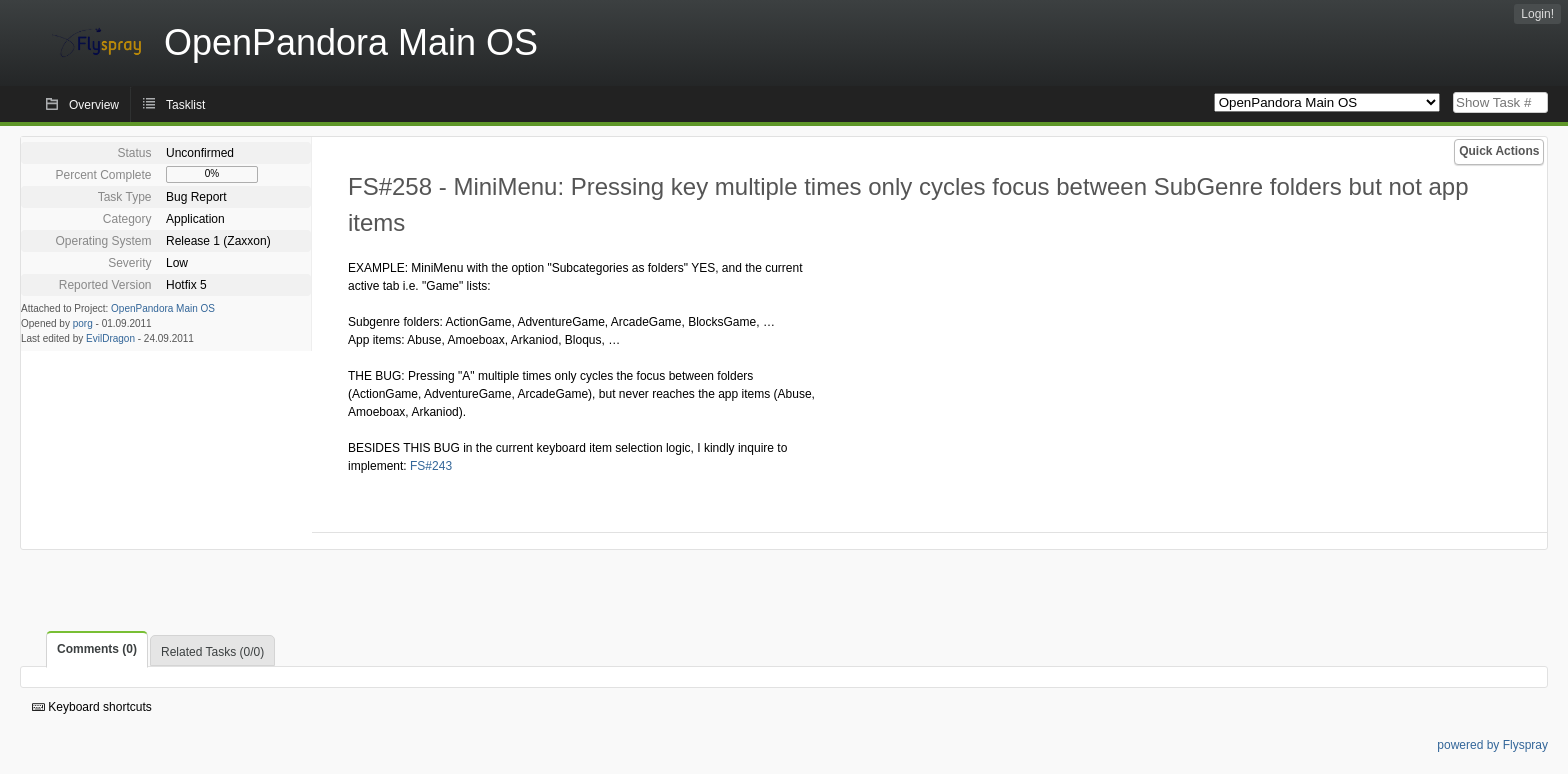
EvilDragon (110, 338)
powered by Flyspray (1492, 745)
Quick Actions (1499, 151)
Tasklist (185, 105)
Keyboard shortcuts (92, 707)
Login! (1537, 14)
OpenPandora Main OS (163, 308)
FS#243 (431, 466)
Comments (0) (97, 649)
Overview (94, 105)
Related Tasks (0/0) (212, 652)
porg (83, 323)
